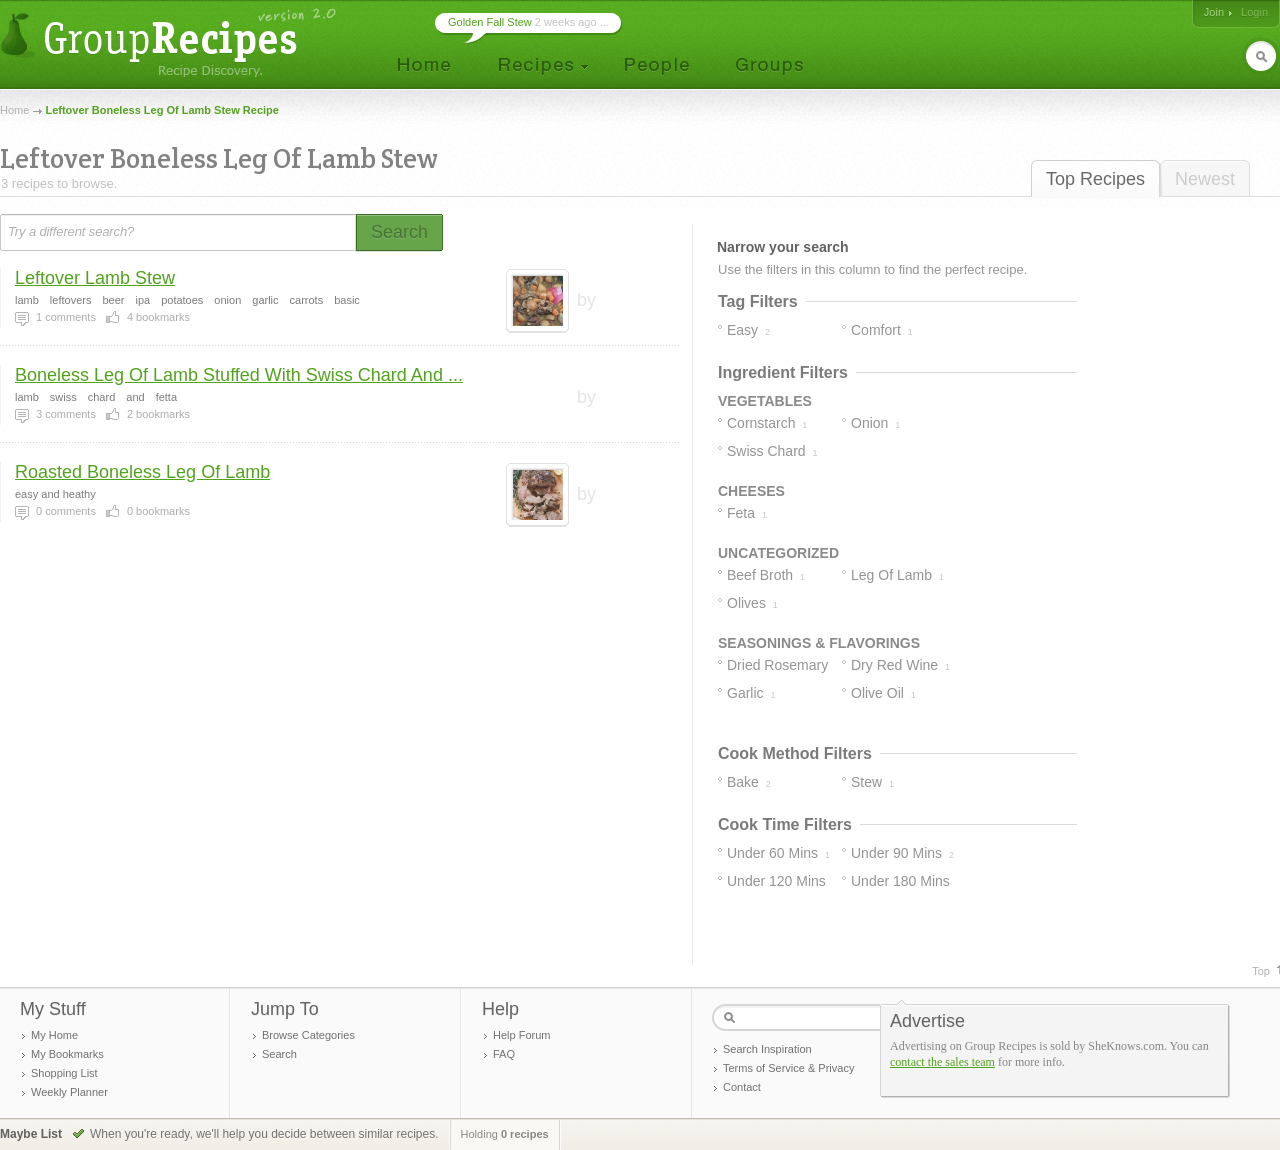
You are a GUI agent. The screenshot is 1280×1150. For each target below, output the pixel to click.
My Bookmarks (67, 1054)
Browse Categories (308, 1035)
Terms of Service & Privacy (788, 1068)
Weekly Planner (69, 1092)
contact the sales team (942, 1062)
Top (1261, 971)
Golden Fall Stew (490, 22)
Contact (742, 1087)
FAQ (504, 1054)
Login (1254, 12)
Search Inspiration (767, 1049)
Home (14, 110)
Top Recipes (1095, 179)
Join (1214, 12)
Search (279, 1054)
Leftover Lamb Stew (95, 278)
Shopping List (64, 1073)
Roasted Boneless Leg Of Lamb (142, 472)
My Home (54, 1035)
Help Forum (521, 1035)
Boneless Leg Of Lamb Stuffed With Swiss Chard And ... (239, 375)
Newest (1205, 179)
